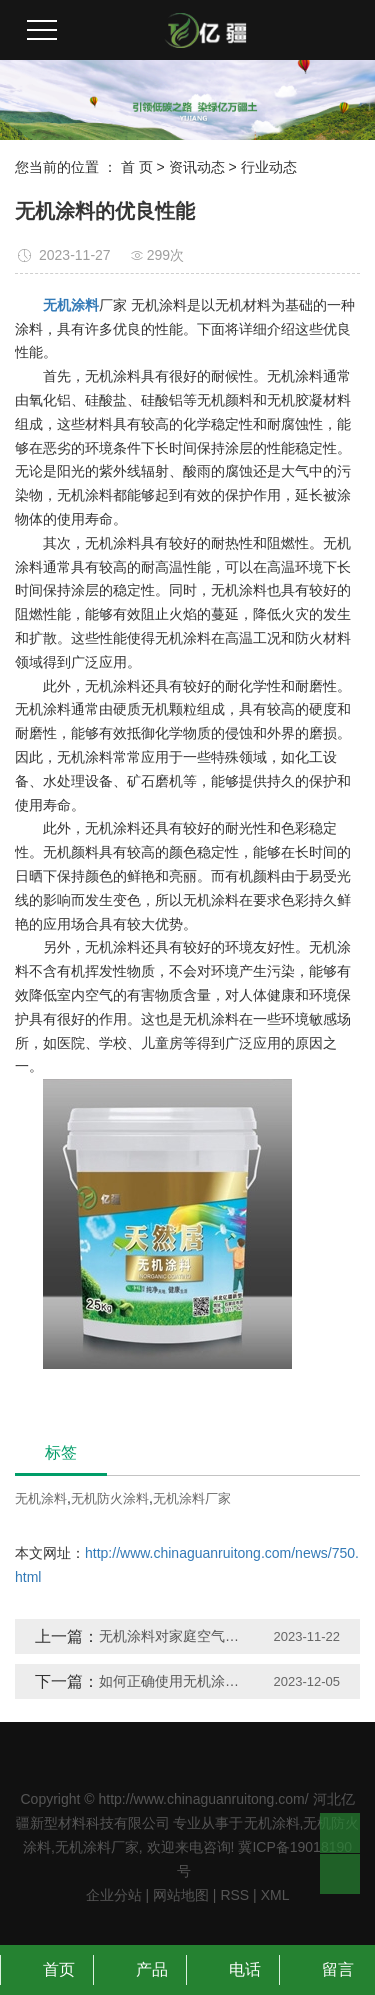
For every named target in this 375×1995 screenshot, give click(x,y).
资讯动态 (197, 167)
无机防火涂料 (110, 1498)
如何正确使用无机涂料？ (175, 1681)
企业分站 (114, 1895)
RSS (234, 1895)
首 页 (137, 167)
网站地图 (181, 1895)
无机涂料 (41, 1498)
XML (275, 1895)
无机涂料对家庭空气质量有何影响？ (175, 1636)
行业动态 (269, 167)
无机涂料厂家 (192, 1498)
